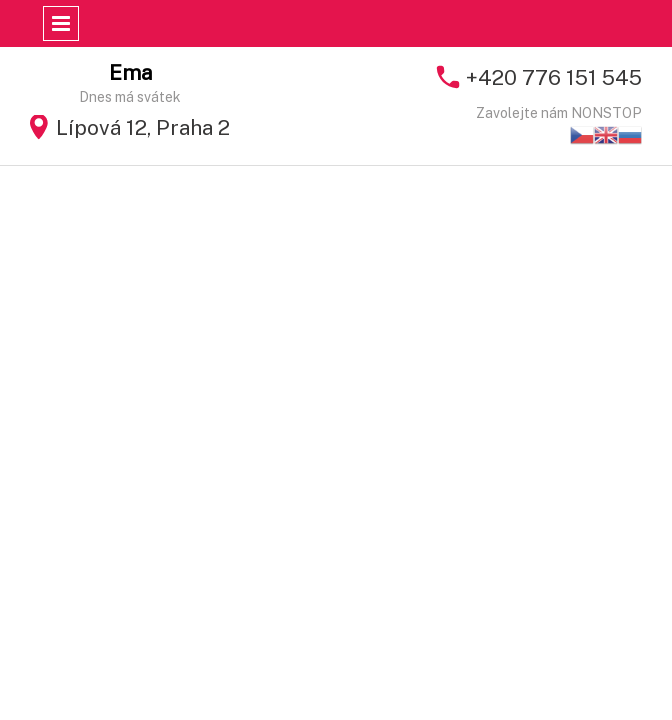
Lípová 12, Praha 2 (143, 127)
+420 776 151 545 (554, 77)
